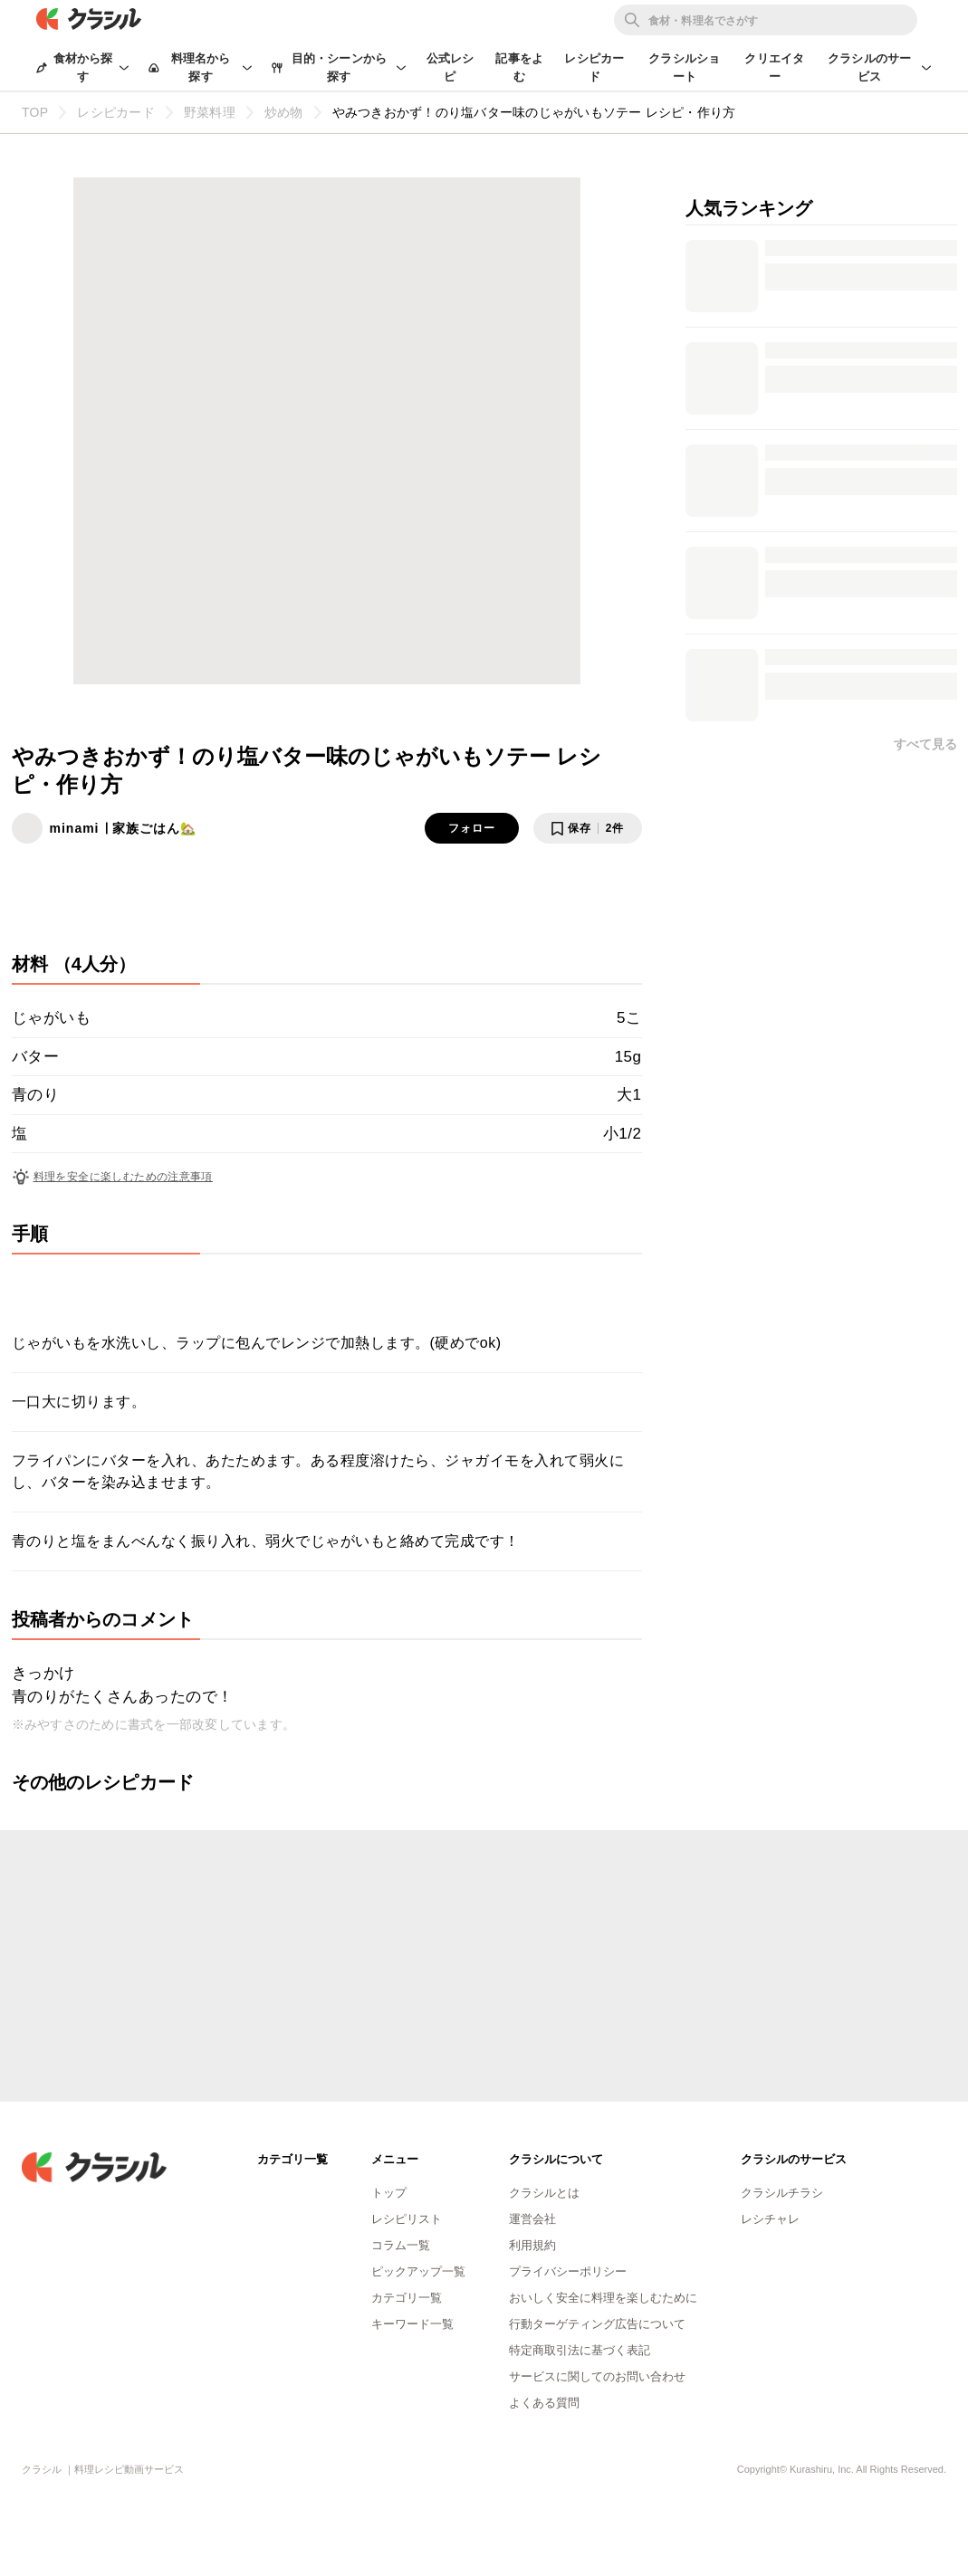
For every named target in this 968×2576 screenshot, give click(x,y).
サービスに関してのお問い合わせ (597, 2376)
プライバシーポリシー (568, 2271)
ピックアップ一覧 (418, 2271)
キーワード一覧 (412, 2324)
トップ (389, 2192)
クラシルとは (544, 2192)
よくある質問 (544, 2402)
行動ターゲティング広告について (597, 2324)
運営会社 (532, 2219)
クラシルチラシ (782, 2192)
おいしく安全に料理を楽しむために (603, 2297)
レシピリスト (406, 2219)
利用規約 (532, 2245)
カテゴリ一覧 (406, 2297)
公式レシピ (450, 67)
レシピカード (594, 67)
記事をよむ (519, 67)
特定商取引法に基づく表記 (579, 2350)
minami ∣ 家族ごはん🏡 (123, 828)
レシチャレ (770, 2219)
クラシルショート (684, 67)
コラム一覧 (400, 2245)
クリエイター (774, 67)
